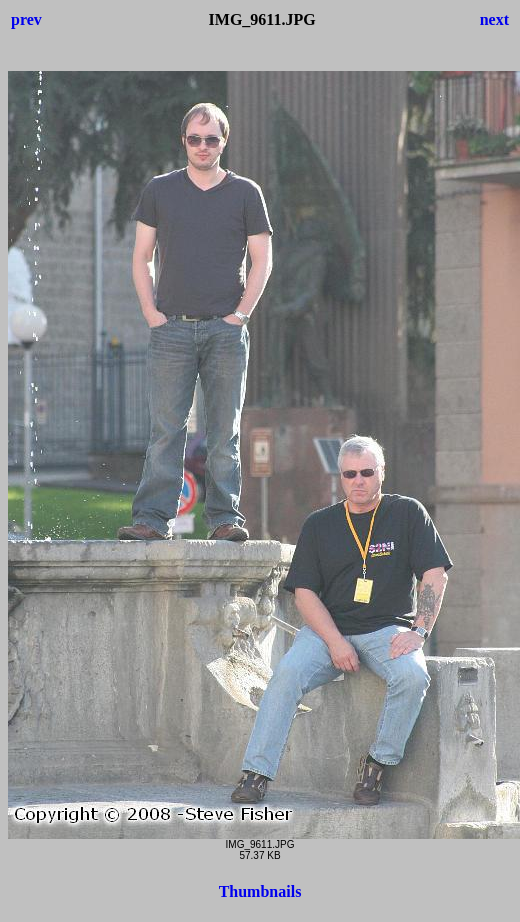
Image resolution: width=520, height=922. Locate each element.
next (494, 19)
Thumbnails (260, 891)
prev (26, 19)
